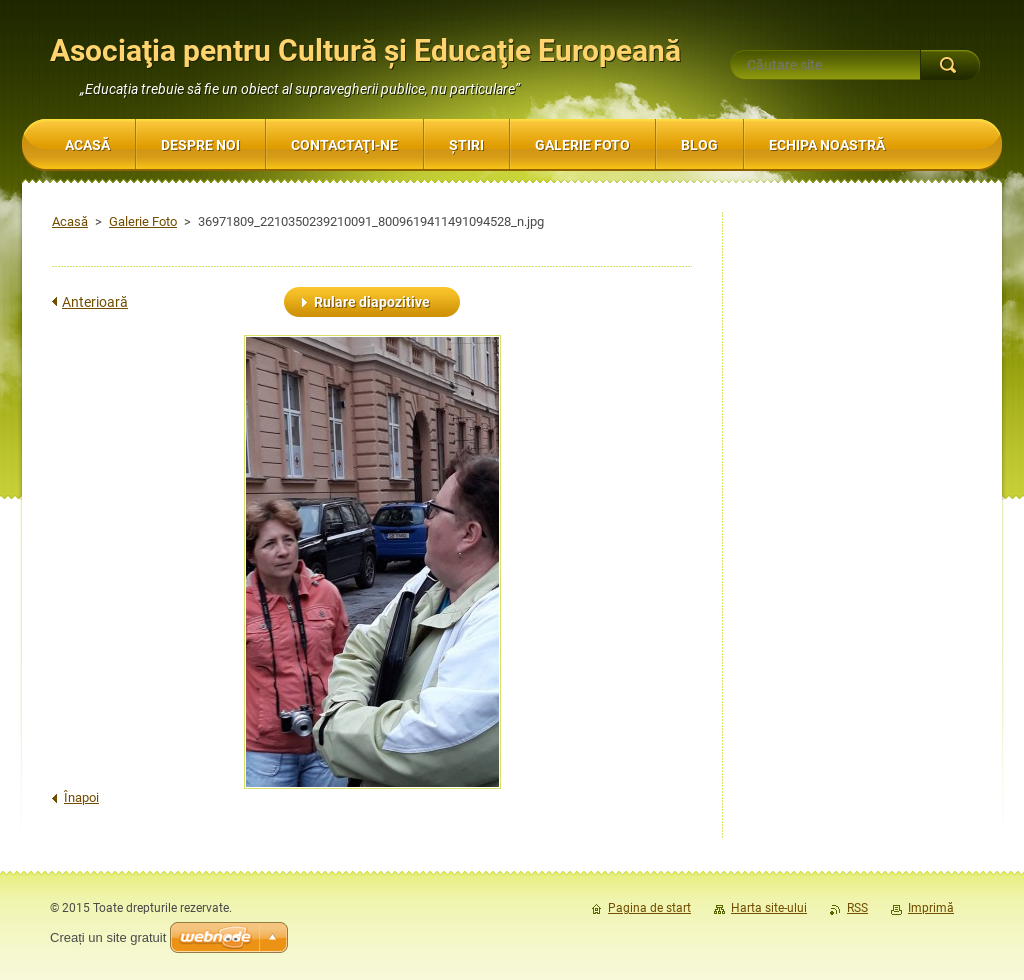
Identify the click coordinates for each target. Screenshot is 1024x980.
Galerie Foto (143, 221)
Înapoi (81, 797)
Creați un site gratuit (108, 937)
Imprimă (931, 908)
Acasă (70, 221)
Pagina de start (649, 908)
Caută (950, 65)
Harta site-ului (769, 908)
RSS (857, 908)
